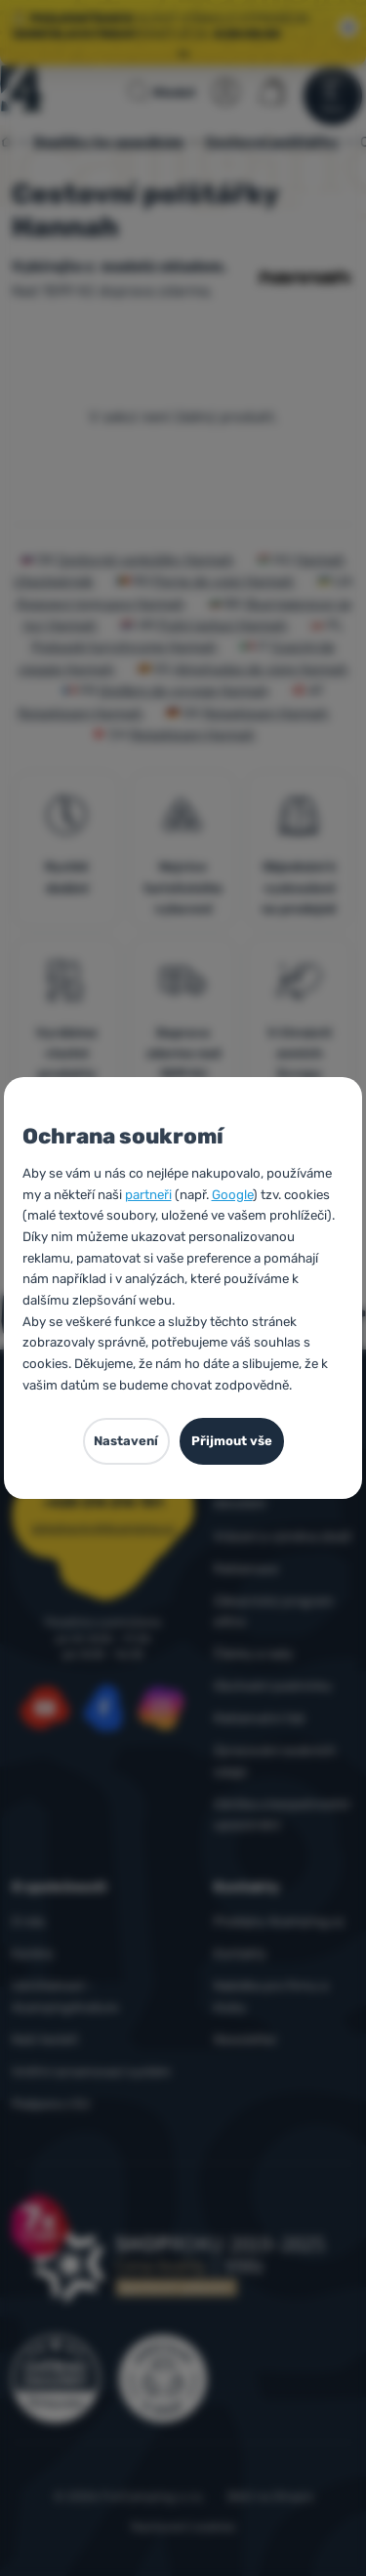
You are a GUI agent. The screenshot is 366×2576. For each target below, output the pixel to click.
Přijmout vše (231, 1440)
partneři (148, 1194)
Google (232, 1194)
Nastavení (126, 1440)
